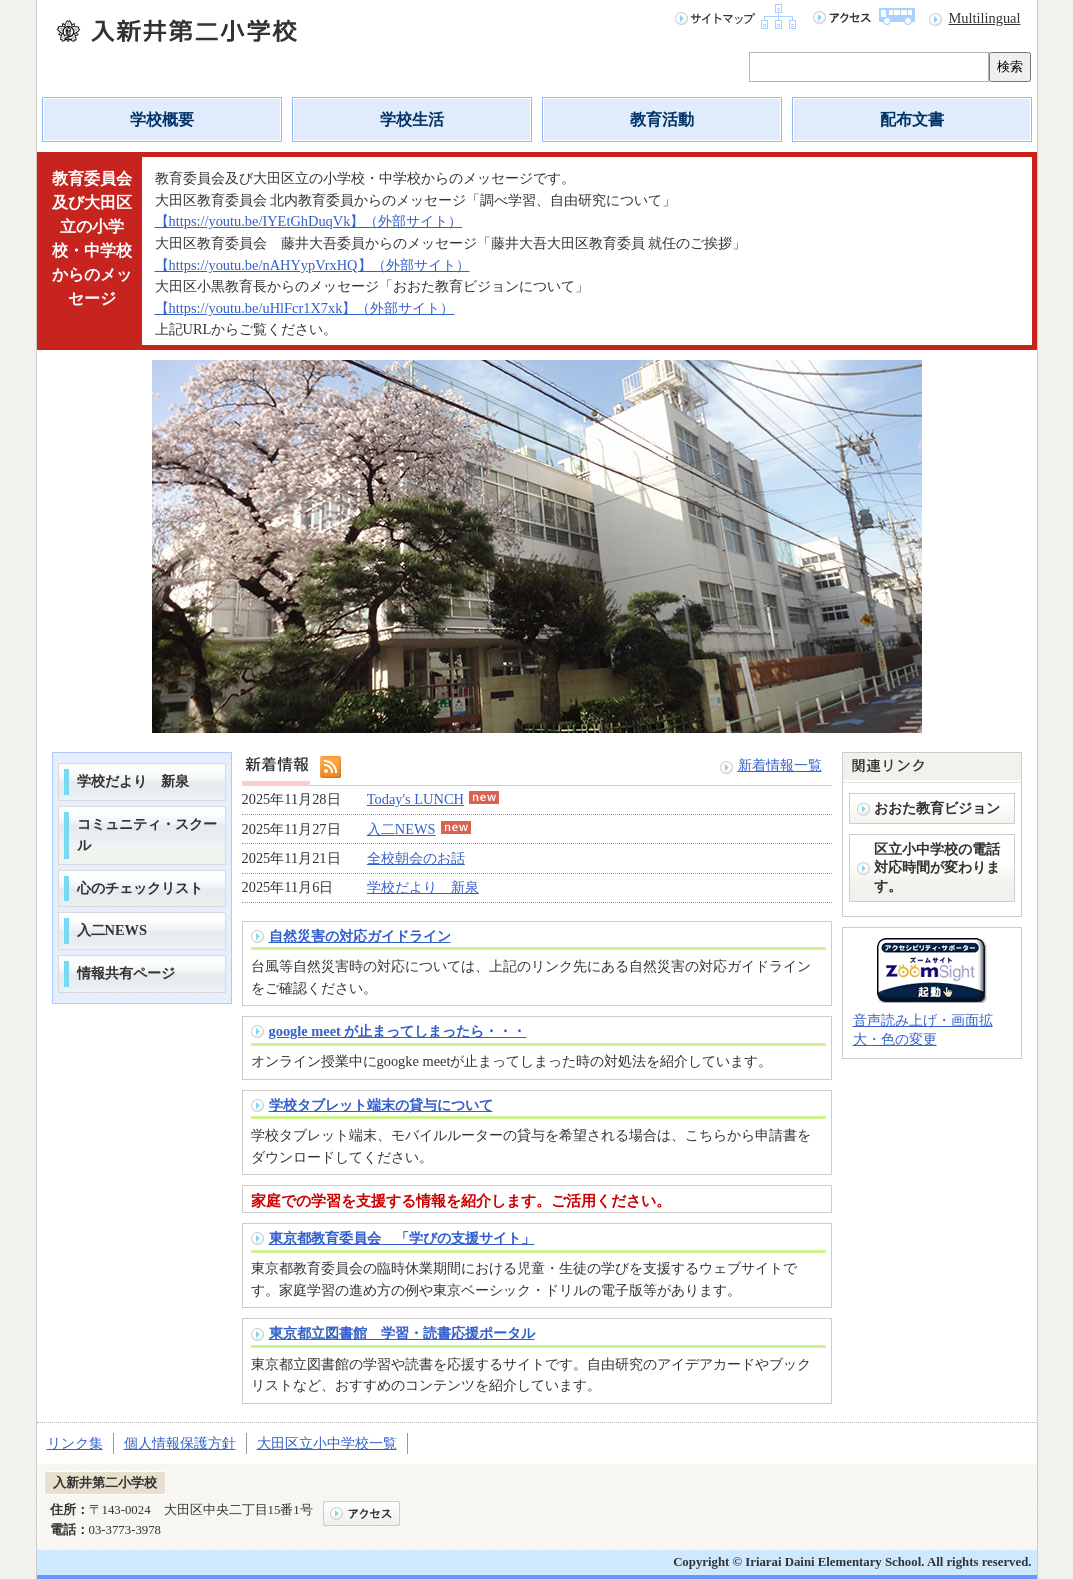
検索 (1010, 66)
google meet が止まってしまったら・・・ (398, 1031)
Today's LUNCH (433, 799)
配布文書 (912, 119)
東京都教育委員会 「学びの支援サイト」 (402, 1238)
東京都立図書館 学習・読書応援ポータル (402, 1333)
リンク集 (75, 1443)
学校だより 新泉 (133, 781)
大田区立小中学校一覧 (327, 1443)
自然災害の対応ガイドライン (360, 936)
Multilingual (985, 18)
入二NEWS (112, 930)
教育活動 (662, 119)
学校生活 (412, 119)
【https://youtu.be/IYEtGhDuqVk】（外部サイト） (309, 221)
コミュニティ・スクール (147, 835)
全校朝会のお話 (416, 858)
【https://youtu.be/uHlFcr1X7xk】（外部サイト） (305, 308)
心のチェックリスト (140, 888)
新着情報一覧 (780, 765)
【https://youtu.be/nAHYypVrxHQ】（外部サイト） (312, 265)
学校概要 (162, 119)
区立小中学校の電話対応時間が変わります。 (937, 867)
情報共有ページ (126, 973)
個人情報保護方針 (180, 1443)
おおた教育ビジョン (937, 808)
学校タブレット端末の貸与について (381, 1105)
